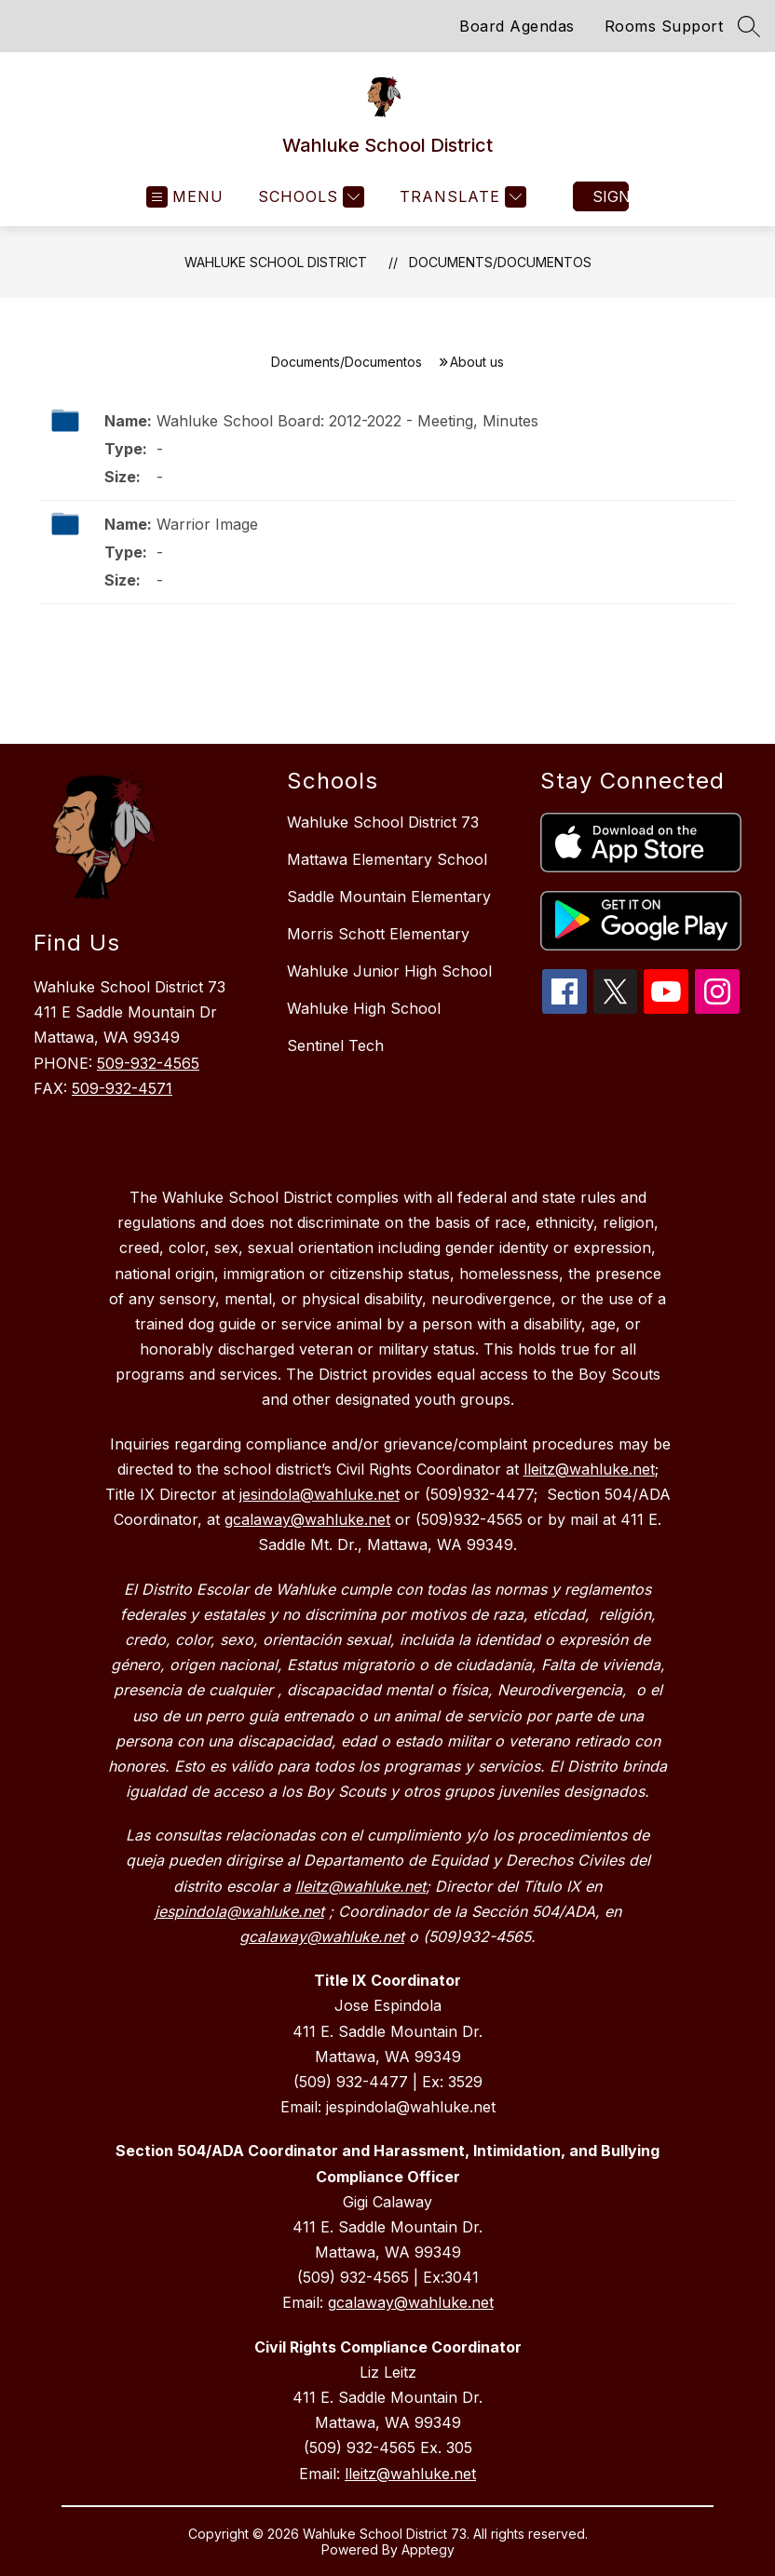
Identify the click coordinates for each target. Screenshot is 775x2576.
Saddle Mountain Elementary (389, 896)
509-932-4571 (122, 1088)
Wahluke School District (275, 262)
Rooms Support (664, 26)
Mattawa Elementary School (387, 859)
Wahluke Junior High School (389, 971)
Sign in (610, 196)
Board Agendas (517, 26)
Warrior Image (207, 524)
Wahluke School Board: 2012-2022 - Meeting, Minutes (347, 420)
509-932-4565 (148, 1063)
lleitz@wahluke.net (410, 2473)
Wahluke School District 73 (383, 822)
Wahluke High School (364, 1008)
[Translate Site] (460, 197)
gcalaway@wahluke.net (411, 2302)
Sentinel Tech (335, 1045)
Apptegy (428, 2549)
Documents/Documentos (500, 262)
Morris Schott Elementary (378, 933)
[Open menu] (185, 197)
